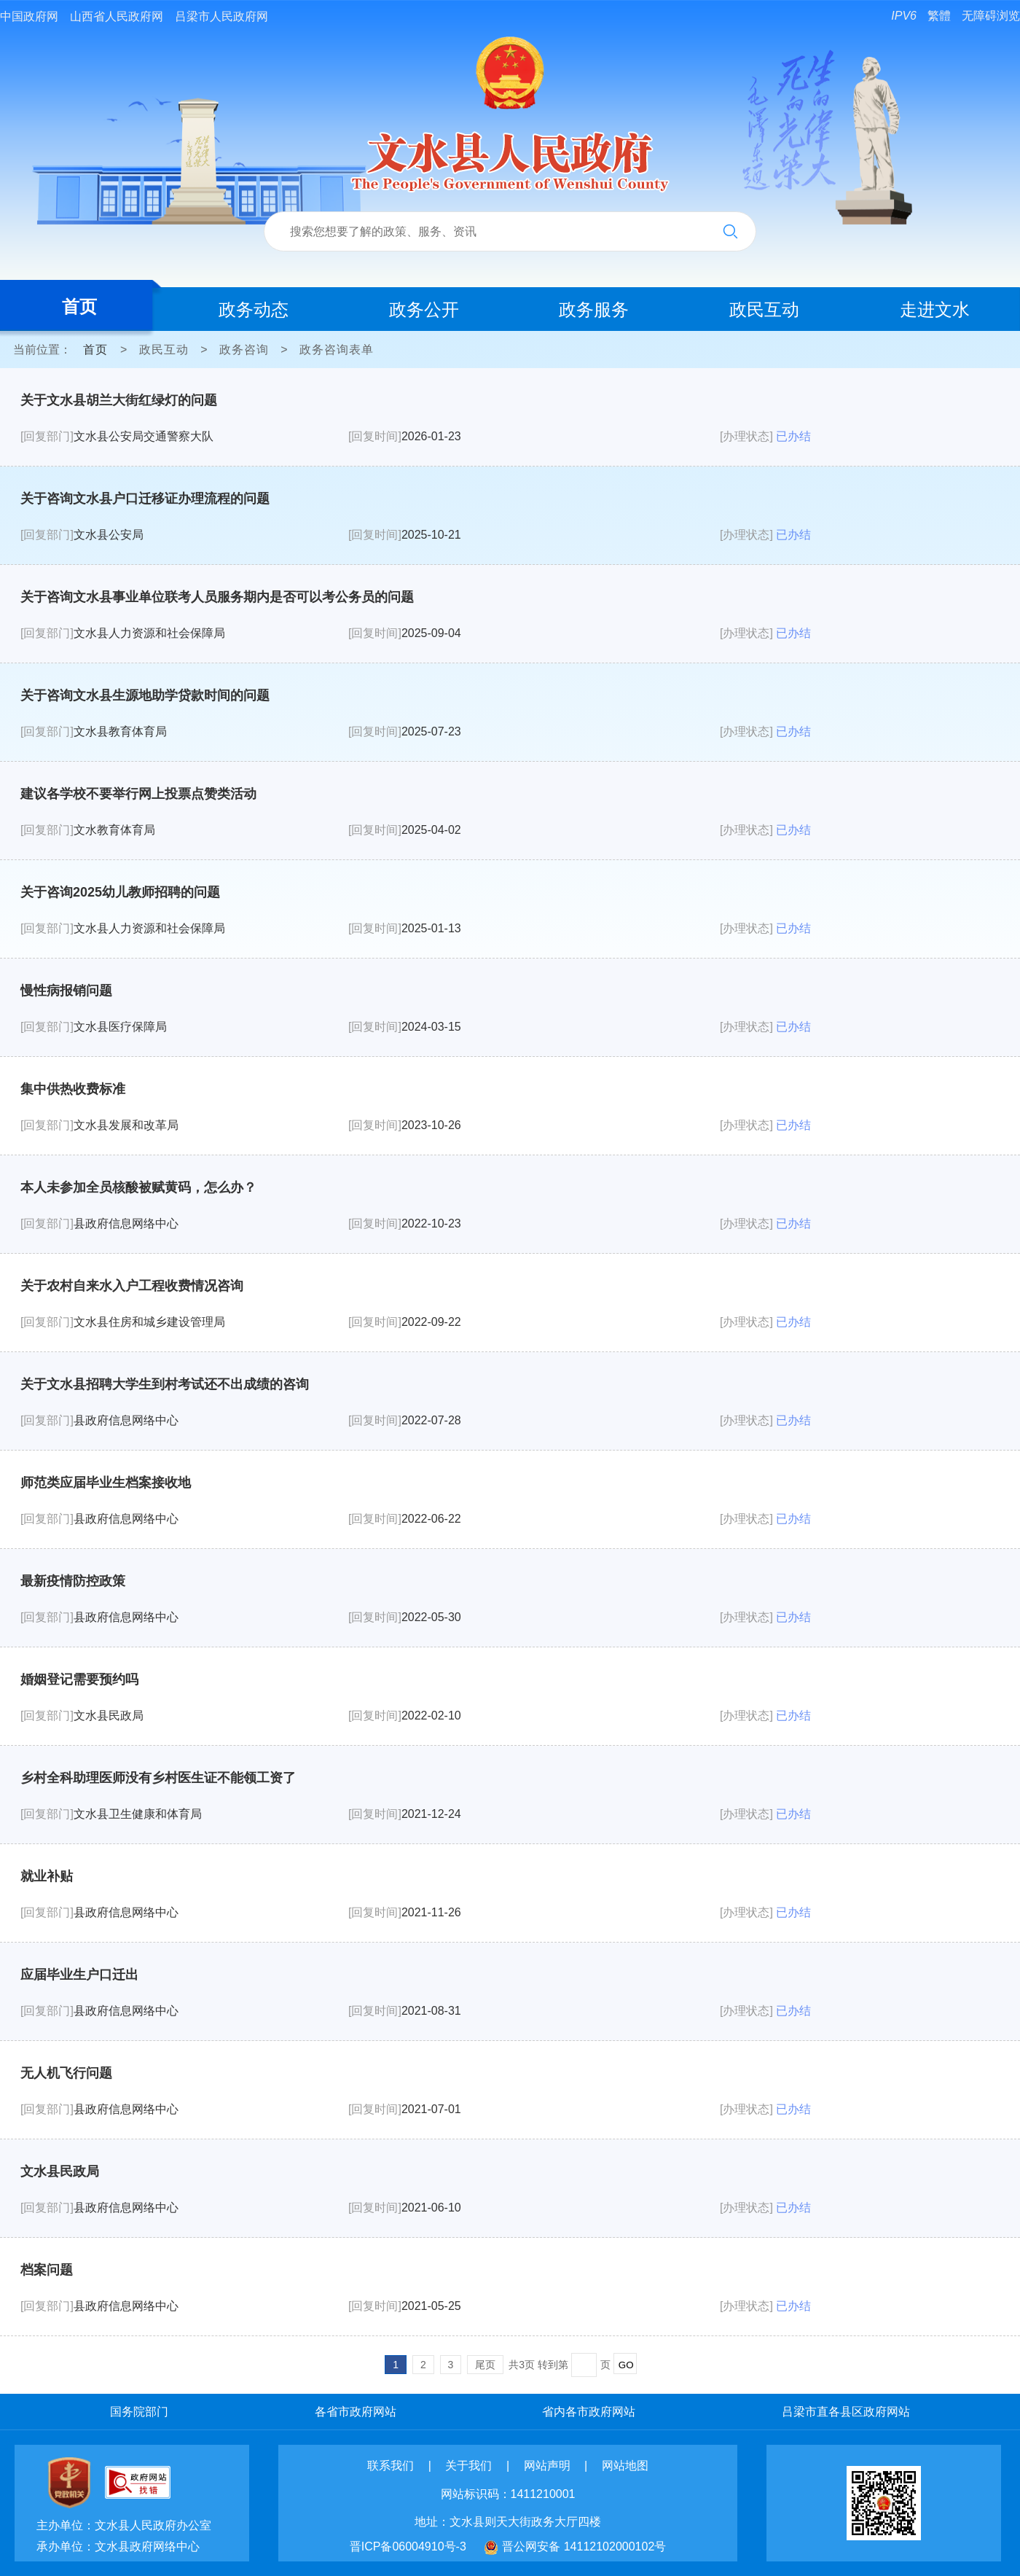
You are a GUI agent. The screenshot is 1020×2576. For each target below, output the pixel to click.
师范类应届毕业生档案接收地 (105, 1482)
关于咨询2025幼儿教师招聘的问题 (120, 892)
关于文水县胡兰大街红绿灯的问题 (118, 400)
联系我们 (390, 2465)
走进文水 (935, 309)
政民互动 (764, 309)
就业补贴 (46, 1876)
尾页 (485, 2364)
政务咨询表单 (336, 349)
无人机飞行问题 (66, 2073)
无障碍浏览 (991, 15)
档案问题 (46, 2270)
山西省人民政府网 (116, 16)
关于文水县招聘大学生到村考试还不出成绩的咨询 (164, 1384)
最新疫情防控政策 (72, 1581)
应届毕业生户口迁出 (79, 1974)
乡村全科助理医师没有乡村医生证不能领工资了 (158, 1778)
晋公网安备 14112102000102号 (584, 2546)
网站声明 (547, 2465)
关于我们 (468, 2465)
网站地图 (625, 2465)
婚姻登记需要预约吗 (79, 1679)
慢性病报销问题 (66, 990)
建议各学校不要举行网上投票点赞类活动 (138, 794)
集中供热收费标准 (72, 1089)
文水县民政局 (59, 2171)
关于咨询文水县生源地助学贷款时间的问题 (145, 695)
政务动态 (254, 309)
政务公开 (424, 309)
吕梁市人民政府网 (221, 16)
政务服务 (594, 309)
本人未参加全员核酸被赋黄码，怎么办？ (138, 1187)
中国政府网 (29, 16)
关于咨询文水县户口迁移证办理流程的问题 (145, 498)
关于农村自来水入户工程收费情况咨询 (131, 1286)
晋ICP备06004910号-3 (408, 2546)
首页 (79, 306)
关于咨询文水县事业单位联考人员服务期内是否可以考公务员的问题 (217, 597)
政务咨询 (244, 349)
